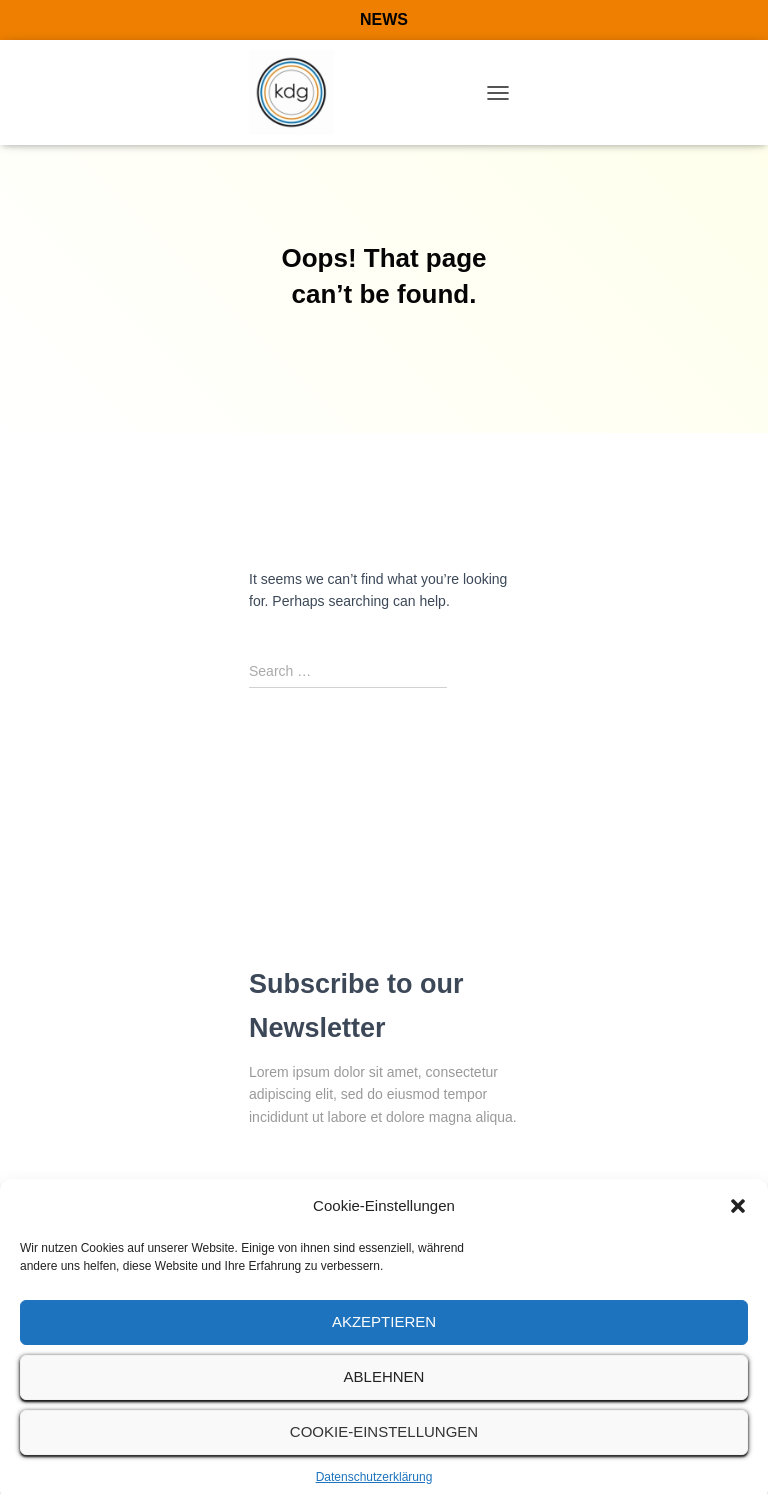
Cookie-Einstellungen (384, 1444)
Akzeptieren (384, 1334)
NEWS (384, 19)
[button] (738, 1220)
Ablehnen (384, 1389)
